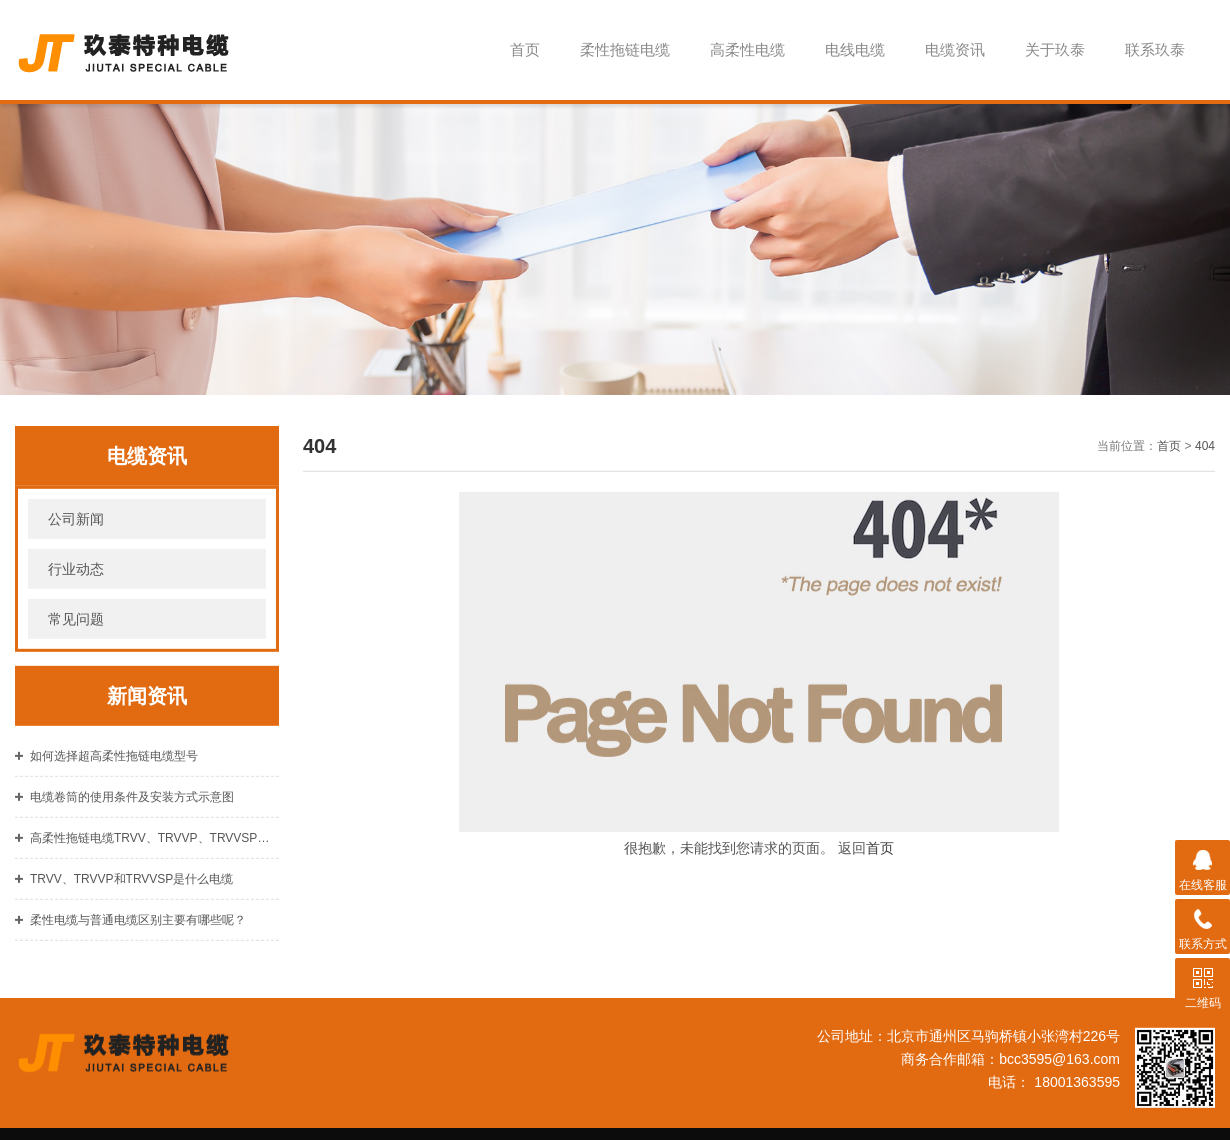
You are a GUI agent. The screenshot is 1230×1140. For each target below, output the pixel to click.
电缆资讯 (955, 49)
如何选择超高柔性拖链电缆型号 (114, 769)
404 (1205, 459)
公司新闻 (76, 532)
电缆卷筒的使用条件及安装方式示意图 (132, 810)
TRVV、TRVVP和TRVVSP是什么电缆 (131, 892)
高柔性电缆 (747, 49)
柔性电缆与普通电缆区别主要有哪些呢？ (138, 933)
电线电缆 (855, 49)
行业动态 (76, 582)
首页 (525, 49)
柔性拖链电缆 (625, 49)
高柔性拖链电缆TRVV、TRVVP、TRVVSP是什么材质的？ (154, 851)
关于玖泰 (1055, 49)
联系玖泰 (1155, 49)
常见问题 (76, 632)
